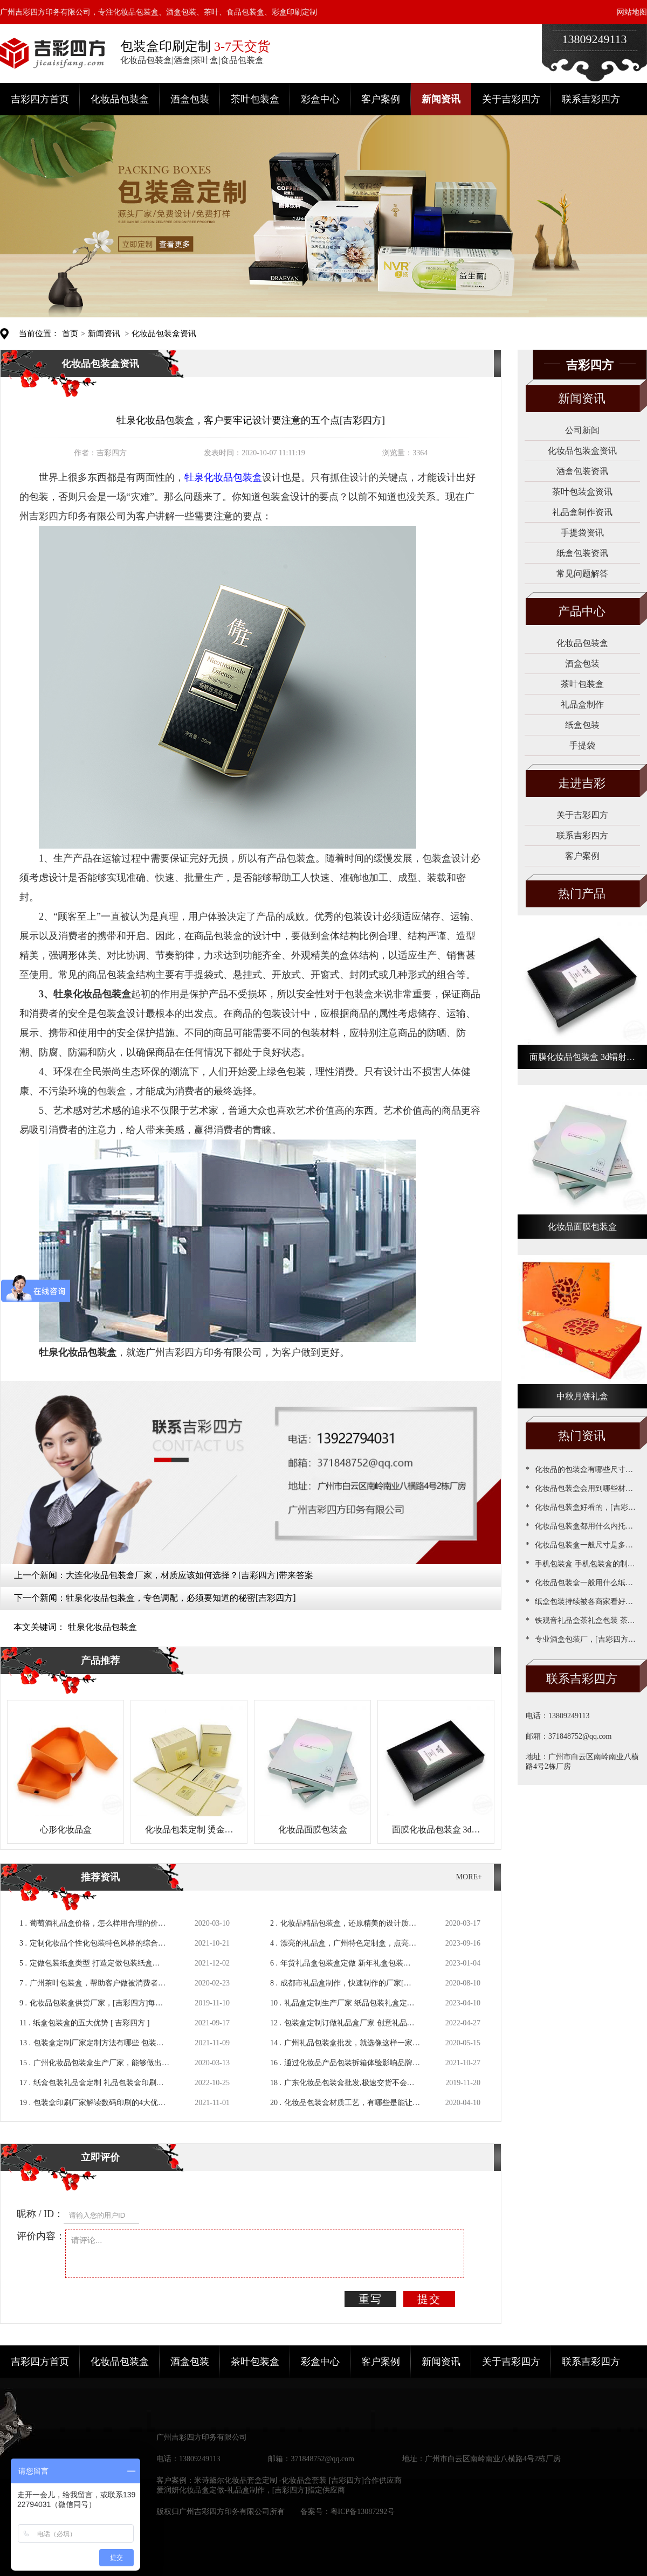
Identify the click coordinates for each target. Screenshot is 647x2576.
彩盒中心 (320, 99)
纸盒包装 (582, 725)
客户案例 (380, 99)
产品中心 (581, 611)
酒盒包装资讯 (582, 471)
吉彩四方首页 (40, 99)
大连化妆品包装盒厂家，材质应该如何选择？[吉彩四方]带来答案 (189, 1575)
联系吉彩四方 (591, 99)
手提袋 (582, 745)
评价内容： (41, 2236)
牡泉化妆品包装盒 (102, 1626)
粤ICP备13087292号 (363, 2512)
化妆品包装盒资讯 (164, 333)
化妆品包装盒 (120, 99)
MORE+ (469, 1877)
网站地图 (632, 12)
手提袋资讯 (582, 532)
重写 (370, 2299)
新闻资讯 (441, 99)
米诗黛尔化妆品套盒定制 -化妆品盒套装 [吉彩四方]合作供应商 (298, 2480)
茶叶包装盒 (255, 99)
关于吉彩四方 (511, 99)
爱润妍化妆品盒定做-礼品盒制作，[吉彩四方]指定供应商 (250, 2490)
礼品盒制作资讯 (582, 512)
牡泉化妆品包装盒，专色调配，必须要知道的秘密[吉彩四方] (181, 1597)
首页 (70, 333)
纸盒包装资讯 (582, 553)
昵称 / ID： (40, 2214)
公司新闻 (582, 430)
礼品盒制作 (582, 704)
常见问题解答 (582, 573)
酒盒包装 (189, 99)
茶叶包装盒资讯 (582, 491)
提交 (429, 2299)
